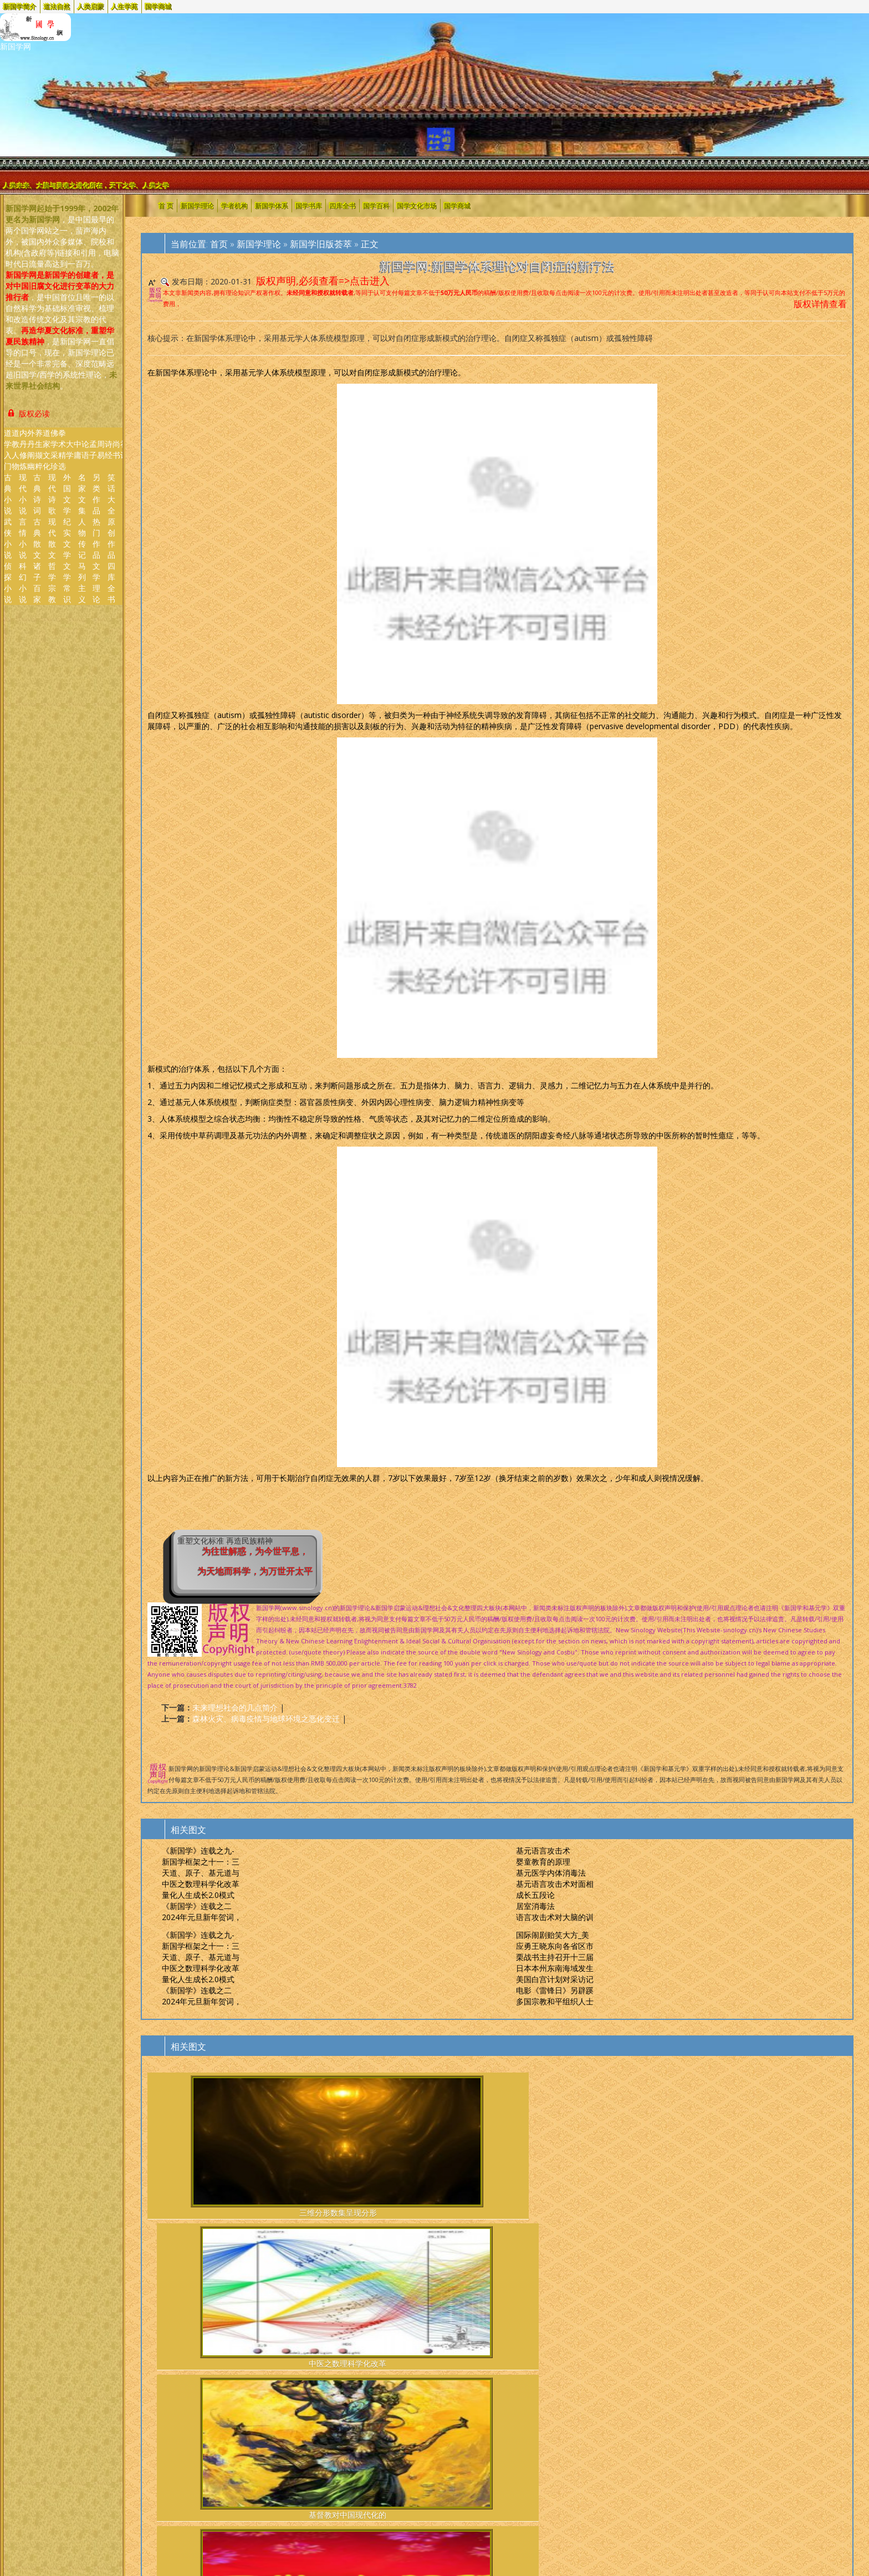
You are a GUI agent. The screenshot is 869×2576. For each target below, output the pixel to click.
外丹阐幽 (31, 449)
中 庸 (77, 449)
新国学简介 (20, 6)
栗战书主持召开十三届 (555, 1957)
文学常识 (67, 582)
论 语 (85, 449)
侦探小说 (8, 582)
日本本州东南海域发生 (555, 1968)
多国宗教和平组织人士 (555, 2001)
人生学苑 (124, 6)
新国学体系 (271, 205)
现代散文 (52, 538)
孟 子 (93, 449)
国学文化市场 (417, 205)
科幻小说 (23, 582)
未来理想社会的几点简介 (235, 1707)
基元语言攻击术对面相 (555, 1883)
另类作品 (96, 494)
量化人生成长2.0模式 (198, 1895)
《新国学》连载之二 (197, 1906)
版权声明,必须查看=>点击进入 (323, 280)
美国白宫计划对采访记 (555, 1979)
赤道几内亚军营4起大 (796, 2303)
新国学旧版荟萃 (321, 244)
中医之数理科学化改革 (200, 1883)
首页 (219, 244)
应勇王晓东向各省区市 (555, 1946)
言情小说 (23, 538)
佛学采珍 (54, 449)
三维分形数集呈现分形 (198, 2146)
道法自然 (57, 6)
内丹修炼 (23, 449)
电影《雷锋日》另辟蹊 (555, 1990)
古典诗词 (37, 494)
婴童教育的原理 (543, 1861)
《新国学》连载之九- (198, 1850)
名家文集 (82, 494)
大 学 (70, 449)
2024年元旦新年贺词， (202, 1917)
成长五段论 (535, 1895)
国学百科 (376, 205)
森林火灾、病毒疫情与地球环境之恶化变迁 (266, 1718)
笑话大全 (111, 494)
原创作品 (111, 538)
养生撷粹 (39, 449)
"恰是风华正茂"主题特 (556, 2303)
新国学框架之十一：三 (200, 1861)
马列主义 (82, 582)
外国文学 (67, 494)
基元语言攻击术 (543, 1850)
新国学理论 (197, 205)
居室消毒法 (535, 1906)
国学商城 (158, 6)
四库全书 (111, 582)
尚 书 (116, 449)
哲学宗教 (52, 582)
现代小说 (23, 494)
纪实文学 (67, 538)
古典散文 (37, 538)
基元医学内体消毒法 (551, 1872)
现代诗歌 (52, 494)
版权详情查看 (820, 303)
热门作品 (96, 538)
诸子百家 (37, 582)
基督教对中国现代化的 (437, 2146)
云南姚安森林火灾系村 (437, 2303)
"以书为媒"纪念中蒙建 (317, 2303)
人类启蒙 (91, 6)
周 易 (101, 449)
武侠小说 (8, 538)
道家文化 (46, 449)
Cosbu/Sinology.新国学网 (97, 2424)
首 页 (166, 205)
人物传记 (82, 538)
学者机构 (234, 205)
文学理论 (96, 582)
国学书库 (308, 205)
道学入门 (8, 449)
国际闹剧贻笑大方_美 (552, 1935)
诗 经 (109, 449)
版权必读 (28, 413)
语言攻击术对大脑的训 (555, 1917)
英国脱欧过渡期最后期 (676, 2303)
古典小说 (8, 494)
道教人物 (15, 449)
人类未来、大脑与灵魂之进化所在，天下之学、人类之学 (86, 185)
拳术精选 (62, 449)
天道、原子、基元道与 (200, 1872)
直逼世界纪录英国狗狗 (198, 2303)
